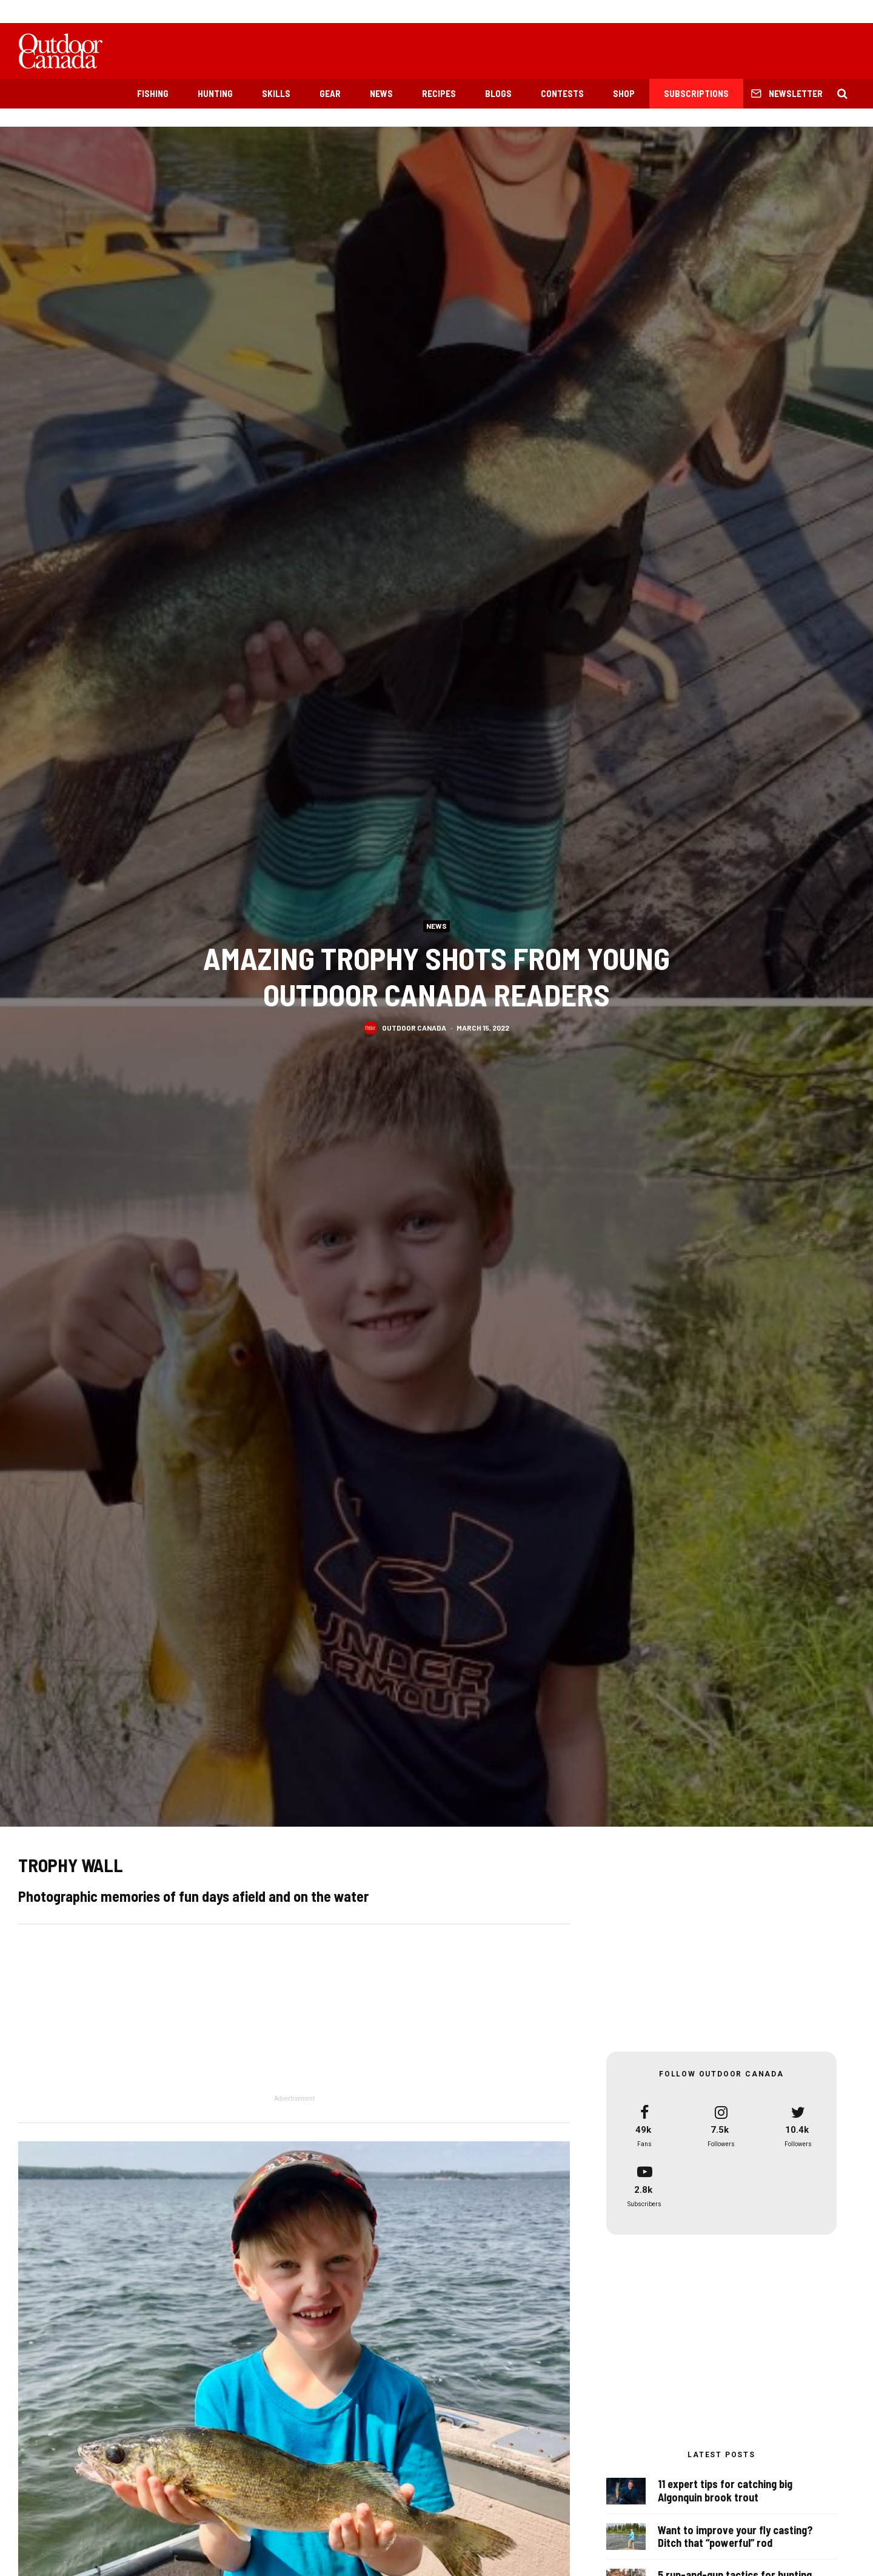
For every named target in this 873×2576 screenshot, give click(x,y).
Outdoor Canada (414, 1027)
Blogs (498, 93)
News (381, 93)
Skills (276, 93)
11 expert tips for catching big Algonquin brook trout (725, 2498)
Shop (624, 93)
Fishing (153, 93)
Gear (330, 93)
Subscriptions (696, 93)
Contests (562, 93)
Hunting (215, 93)
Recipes (439, 93)
